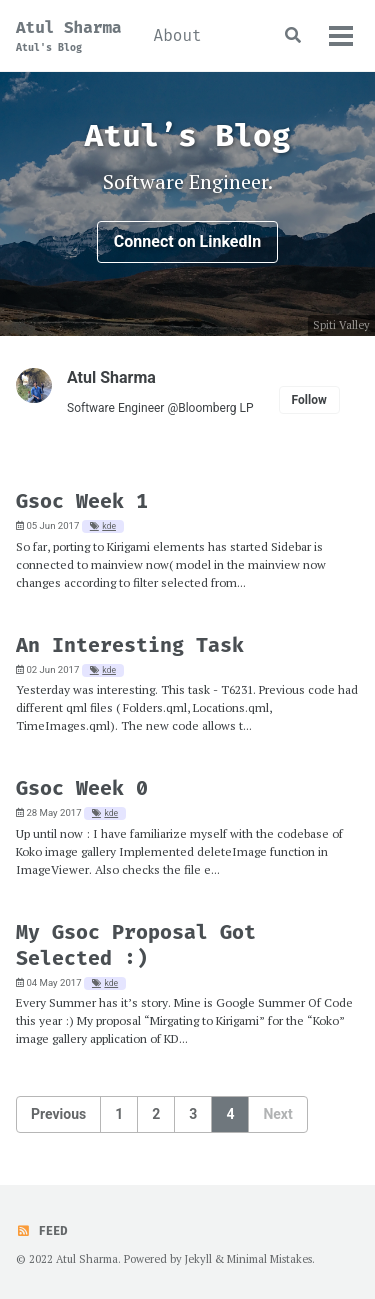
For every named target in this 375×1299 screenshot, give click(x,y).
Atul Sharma (69, 36)
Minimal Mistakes (269, 1259)
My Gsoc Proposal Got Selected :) (136, 945)
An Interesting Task (130, 645)
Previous (58, 1114)
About (178, 35)
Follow (309, 400)
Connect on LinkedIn (187, 241)
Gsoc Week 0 (82, 788)
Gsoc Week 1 (82, 501)
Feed (41, 1231)
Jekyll (198, 1259)
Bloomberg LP (215, 408)
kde (109, 526)
